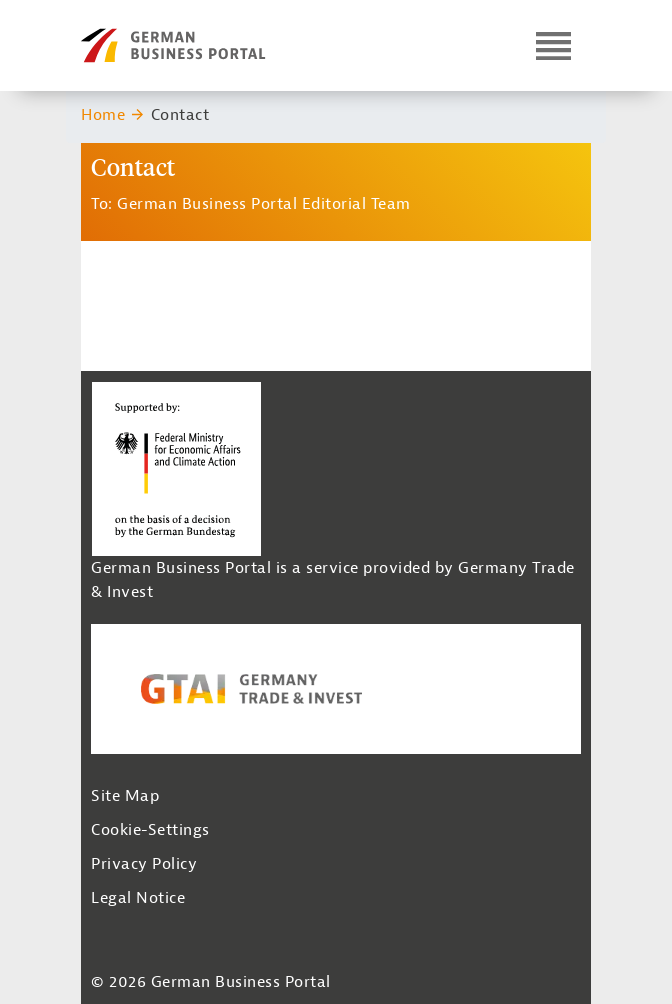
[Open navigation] (553, 45)
